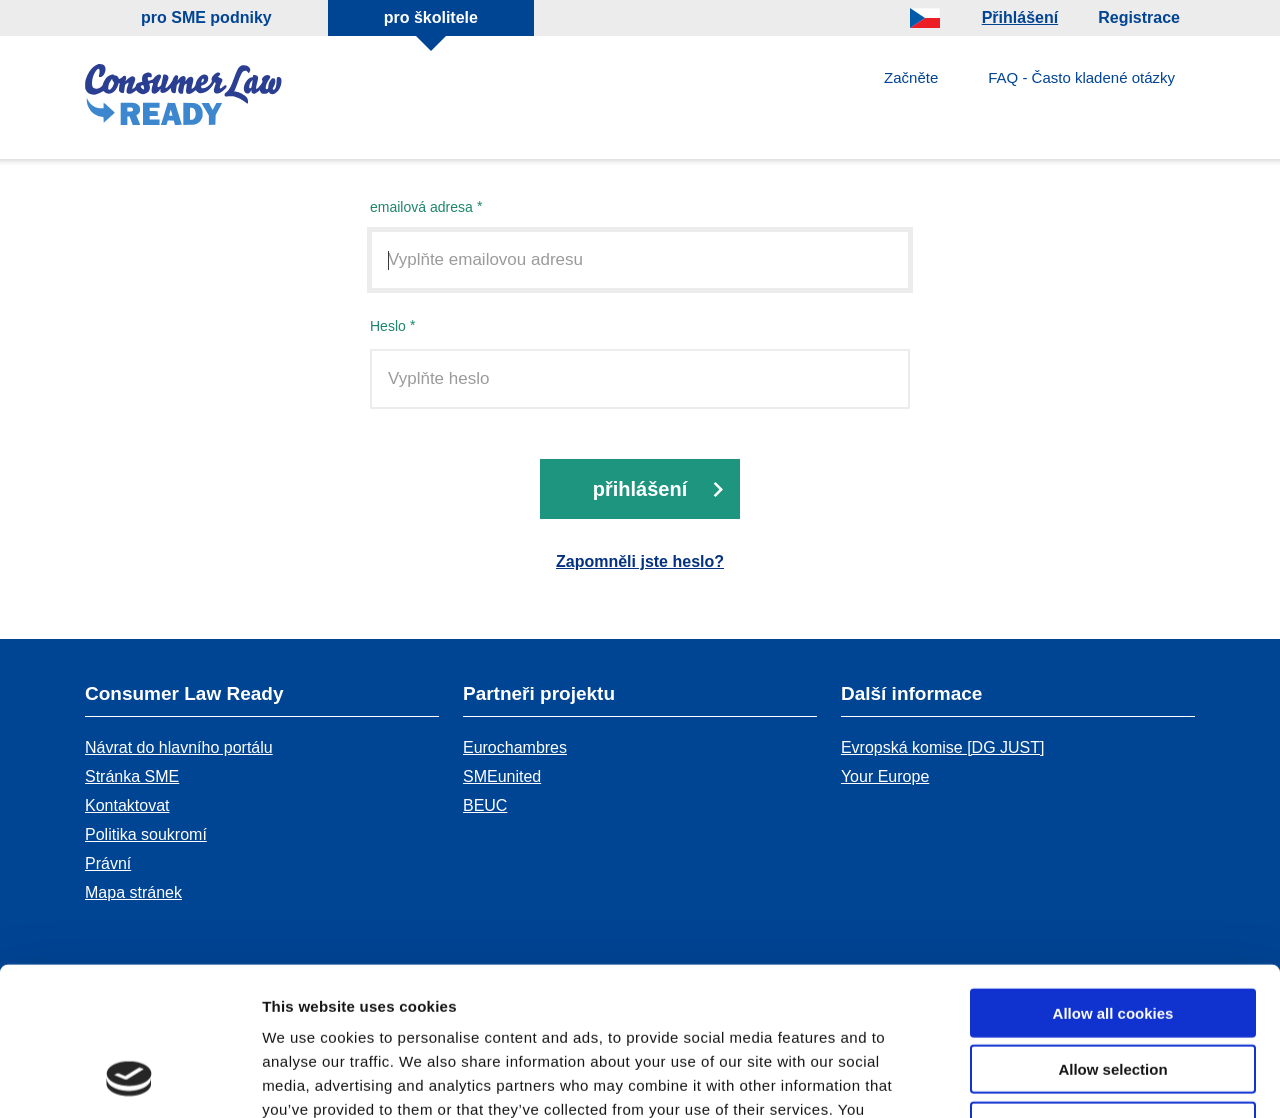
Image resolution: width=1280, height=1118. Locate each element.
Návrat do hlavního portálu (179, 747)
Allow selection (1112, 934)
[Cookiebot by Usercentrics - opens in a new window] (129, 1079)
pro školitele (431, 17)
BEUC (485, 805)
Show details (1049, 1078)
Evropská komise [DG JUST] (943, 747)
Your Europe (885, 776)
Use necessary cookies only (1113, 990)
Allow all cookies (1113, 877)
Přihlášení (1020, 17)
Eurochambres (515, 747)
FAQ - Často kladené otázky (1081, 77)
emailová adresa (421, 207)
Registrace (1139, 17)
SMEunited (502, 776)
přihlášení (640, 490)
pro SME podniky (206, 17)
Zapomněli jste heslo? (640, 562)
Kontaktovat (127, 805)
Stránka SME (132, 776)
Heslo (388, 326)
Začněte (911, 77)
